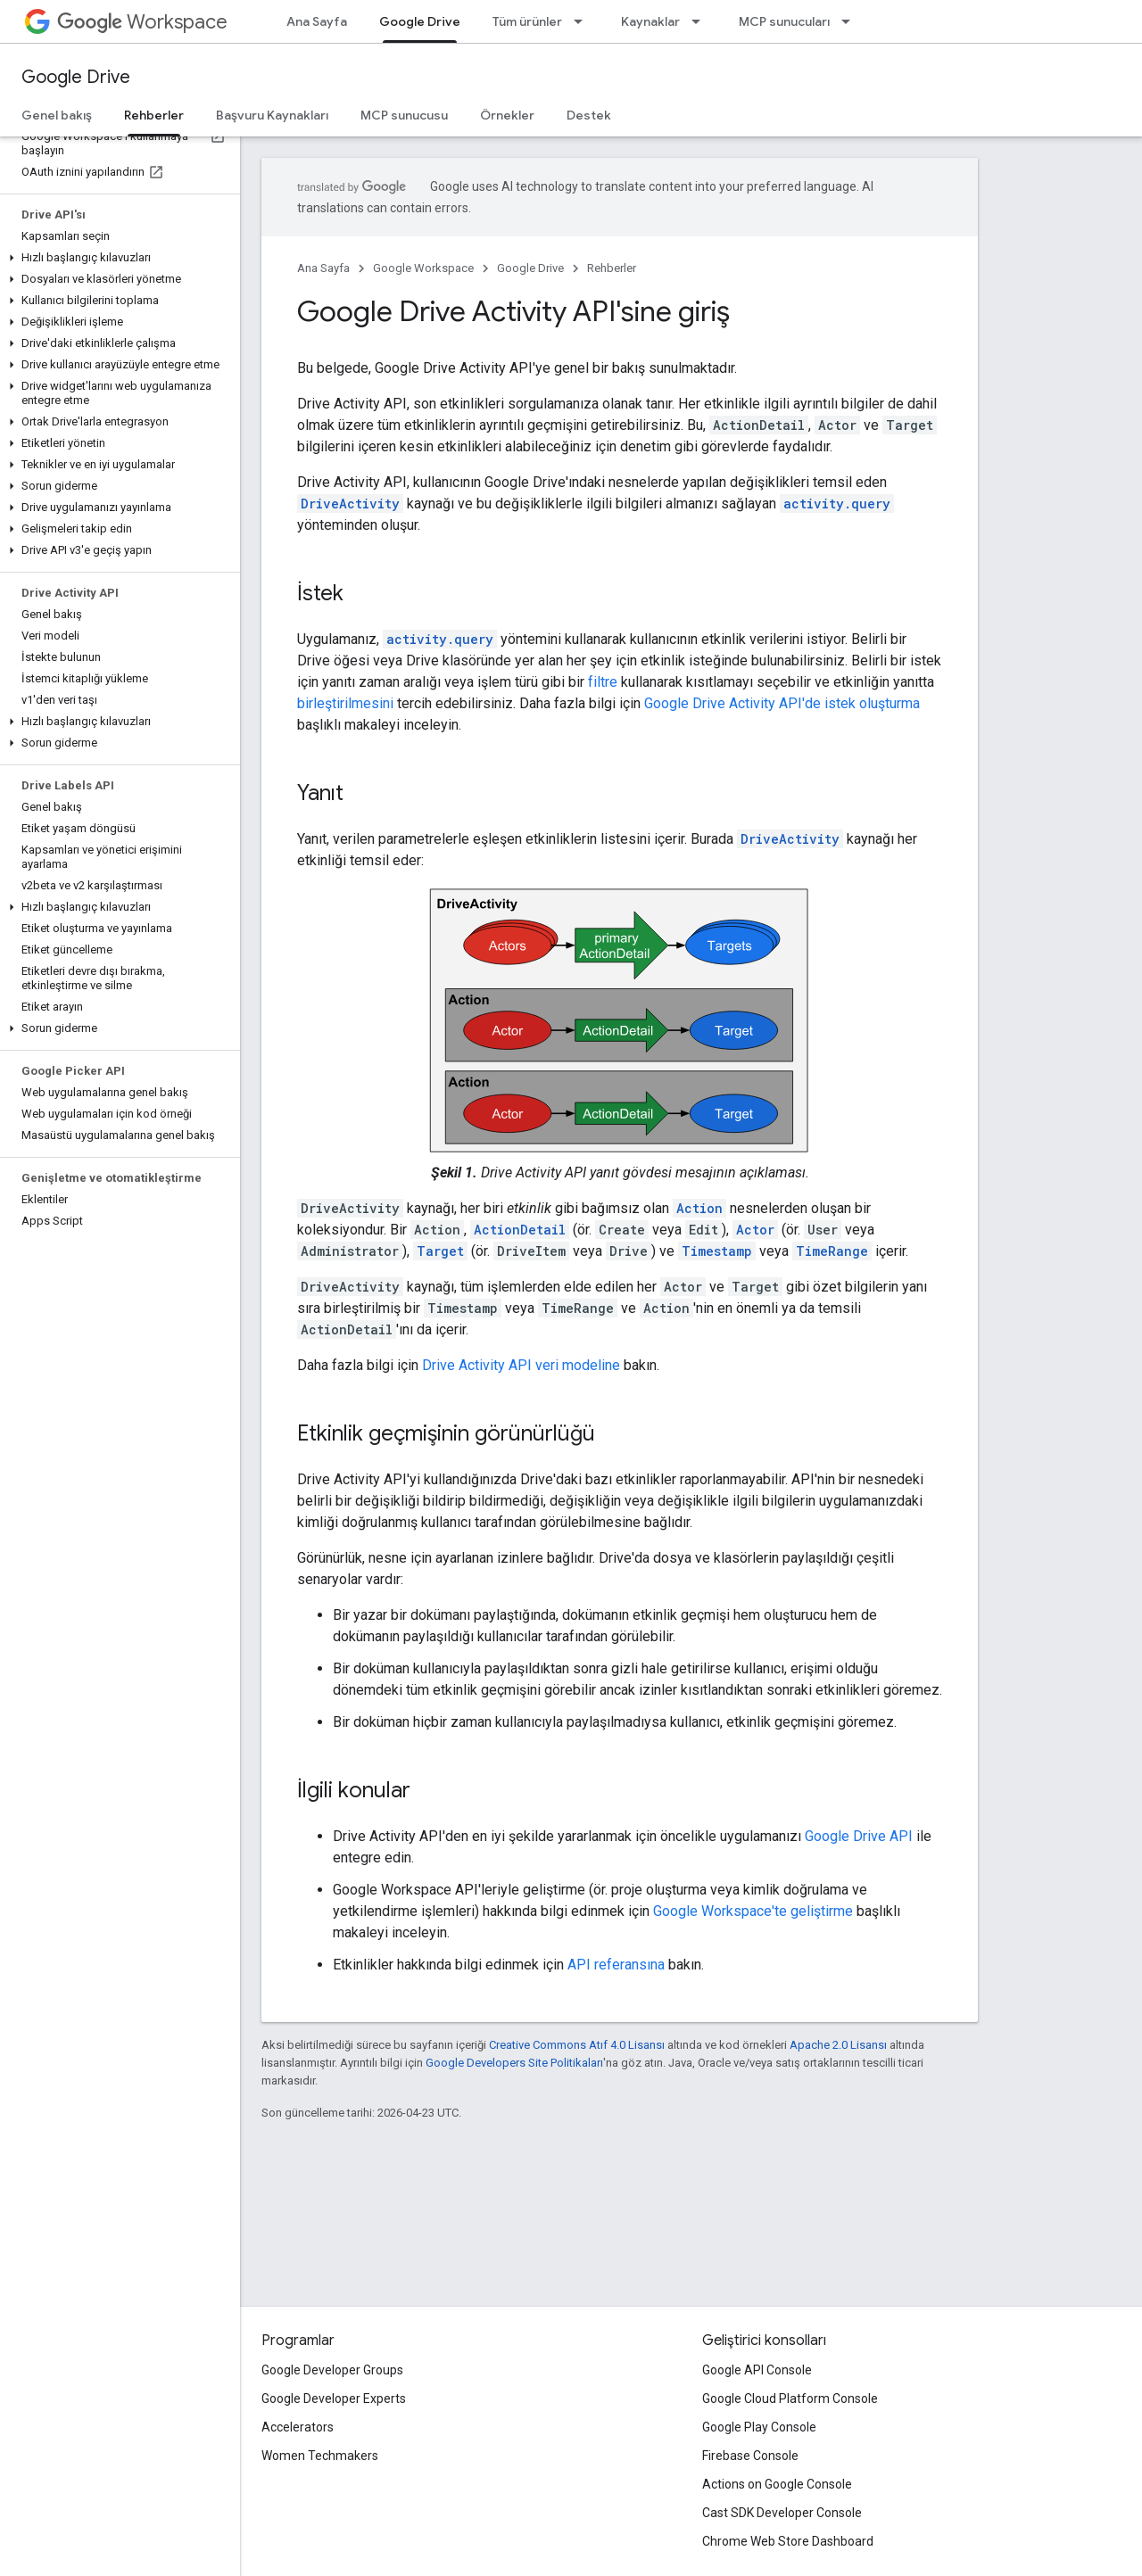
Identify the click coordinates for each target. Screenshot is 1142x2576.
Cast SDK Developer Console (782, 2513)
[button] (116, 257)
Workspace (142, 22)
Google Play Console (759, 2427)
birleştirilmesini (345, 703)
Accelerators (297, 2427)
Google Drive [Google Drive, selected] (419, 21)
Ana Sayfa (316, 21)
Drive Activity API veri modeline (521, 1365)
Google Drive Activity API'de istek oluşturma (782, 703)
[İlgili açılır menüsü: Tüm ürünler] (583, 21)
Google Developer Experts (333, 2398)
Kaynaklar (650, 21)
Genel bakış (56, 115)
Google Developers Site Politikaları (514, 2062)
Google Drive (75, 77)
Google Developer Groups (332, 2370)
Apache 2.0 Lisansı (838, 2045)
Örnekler (507, 115)
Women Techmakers (319, 2455)
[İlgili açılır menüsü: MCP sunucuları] (851, 21)
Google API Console (757, 2370)
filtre (602, 681)
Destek (589, 115)
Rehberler (611, 268)
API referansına (616, 1964)
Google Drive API (859, 1836)
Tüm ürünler (527, 21)
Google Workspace (423, 268)
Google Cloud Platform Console (790, 2398)
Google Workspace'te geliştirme (753, 1911)
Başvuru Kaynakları (272, 115)
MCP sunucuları (784, 21)
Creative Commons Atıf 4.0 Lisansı (577, 2045)
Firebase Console (750, 2455)
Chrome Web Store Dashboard (787, 2541)
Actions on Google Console (777, 2484)
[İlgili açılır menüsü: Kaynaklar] (701, 21)
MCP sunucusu (404, 115)
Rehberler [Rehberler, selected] (154, 115)
